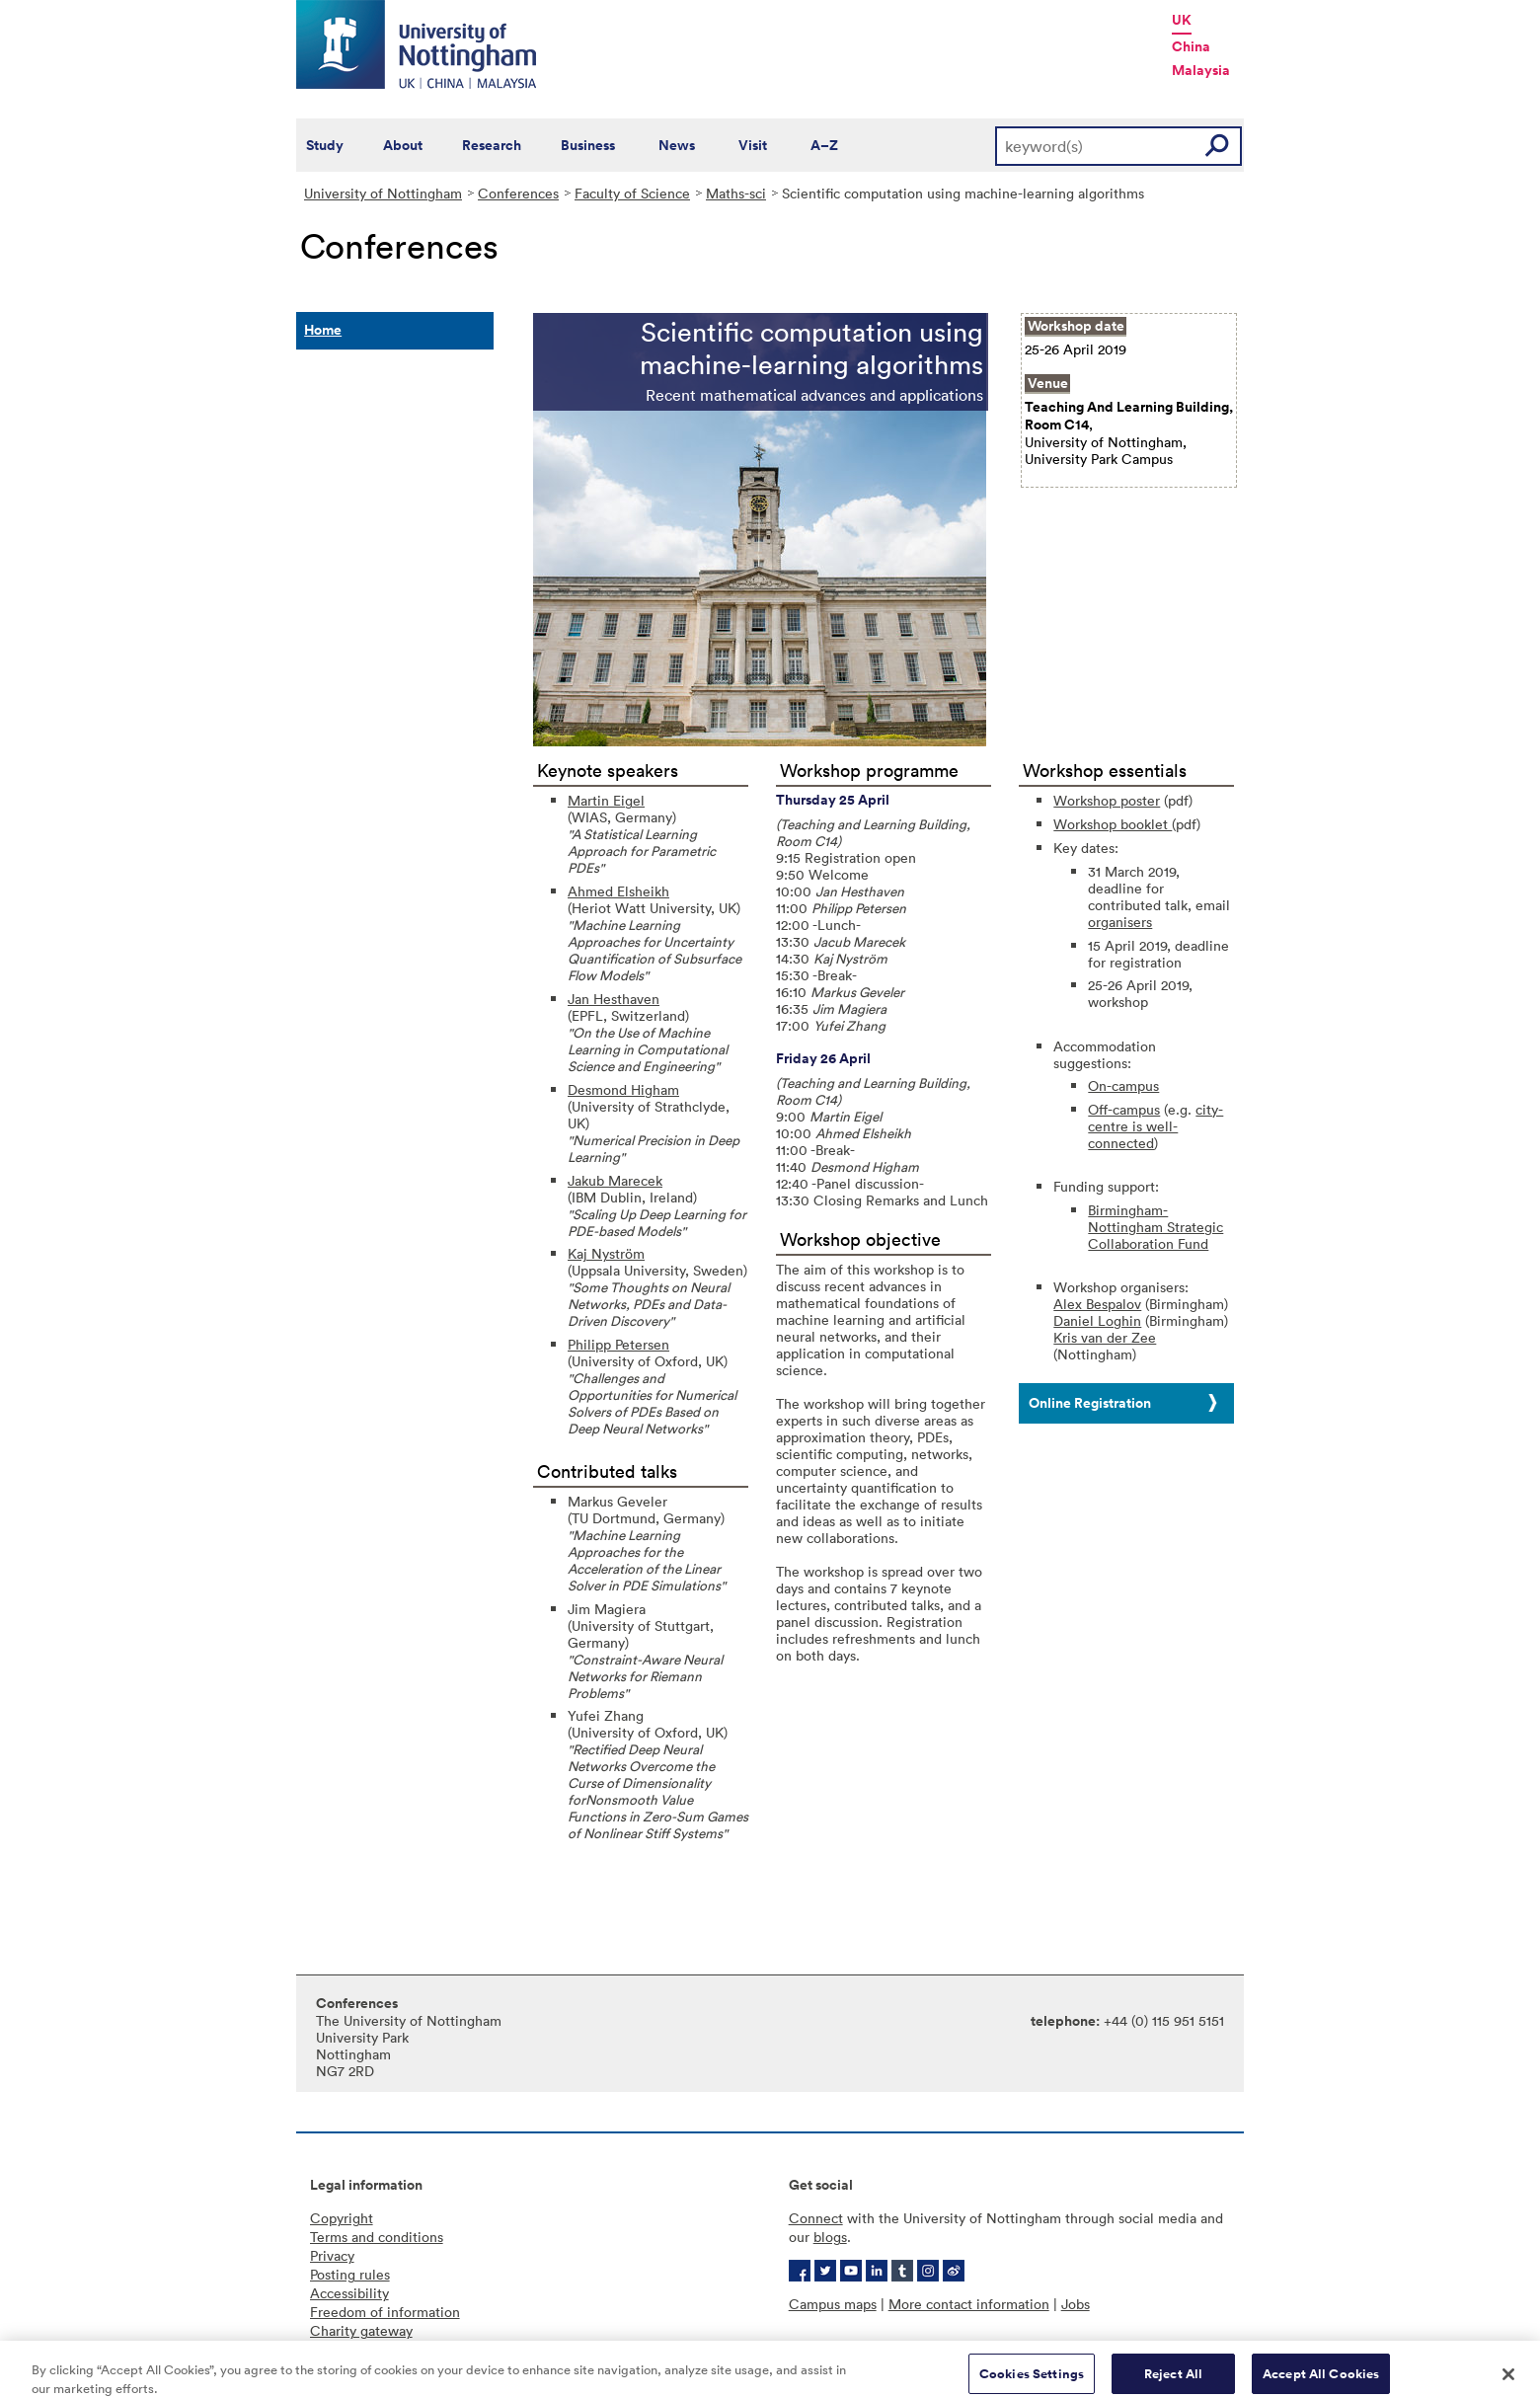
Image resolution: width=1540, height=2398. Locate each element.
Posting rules (350, 2274)
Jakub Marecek (615, 1180)
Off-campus (1124, 1109)
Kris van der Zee (1104, 1337)
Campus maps (833, 2303)
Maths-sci (736, 193)
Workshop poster (1106, 800)
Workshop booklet (1112, 823)
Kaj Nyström (606, 1253)
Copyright (341, 2217)
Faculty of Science (632, 193)
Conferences (518, 193)
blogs (830, 2236)
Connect (816, 2217)
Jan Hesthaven (613, 998)
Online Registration (1090, 1403)
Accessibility (349, 2292)
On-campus (1123, 1085)
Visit (752, 145)
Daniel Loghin (1097, 1320)
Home (323, 330)
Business (588, 145)
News (676, 145)
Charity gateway (361, 2330)
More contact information (968, 2303)
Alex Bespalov (1097, 1303)
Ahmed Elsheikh (618, 891)
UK (1182, 20)
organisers (1120, 921)
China (1191, 46)
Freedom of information (385, 2311)
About (403, 145)
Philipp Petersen (618, 1344)
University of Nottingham (383, 193)
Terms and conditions (376, 2236)
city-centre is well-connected (1155, 1126)
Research (491, 145)
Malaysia (1201, 70)
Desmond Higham (623, 1089)
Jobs (1075, 2303)
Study (325, 145)
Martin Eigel (606, 800)
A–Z (824, 145)
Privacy (332, 2255)
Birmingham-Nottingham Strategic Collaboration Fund (1155, 1226)
